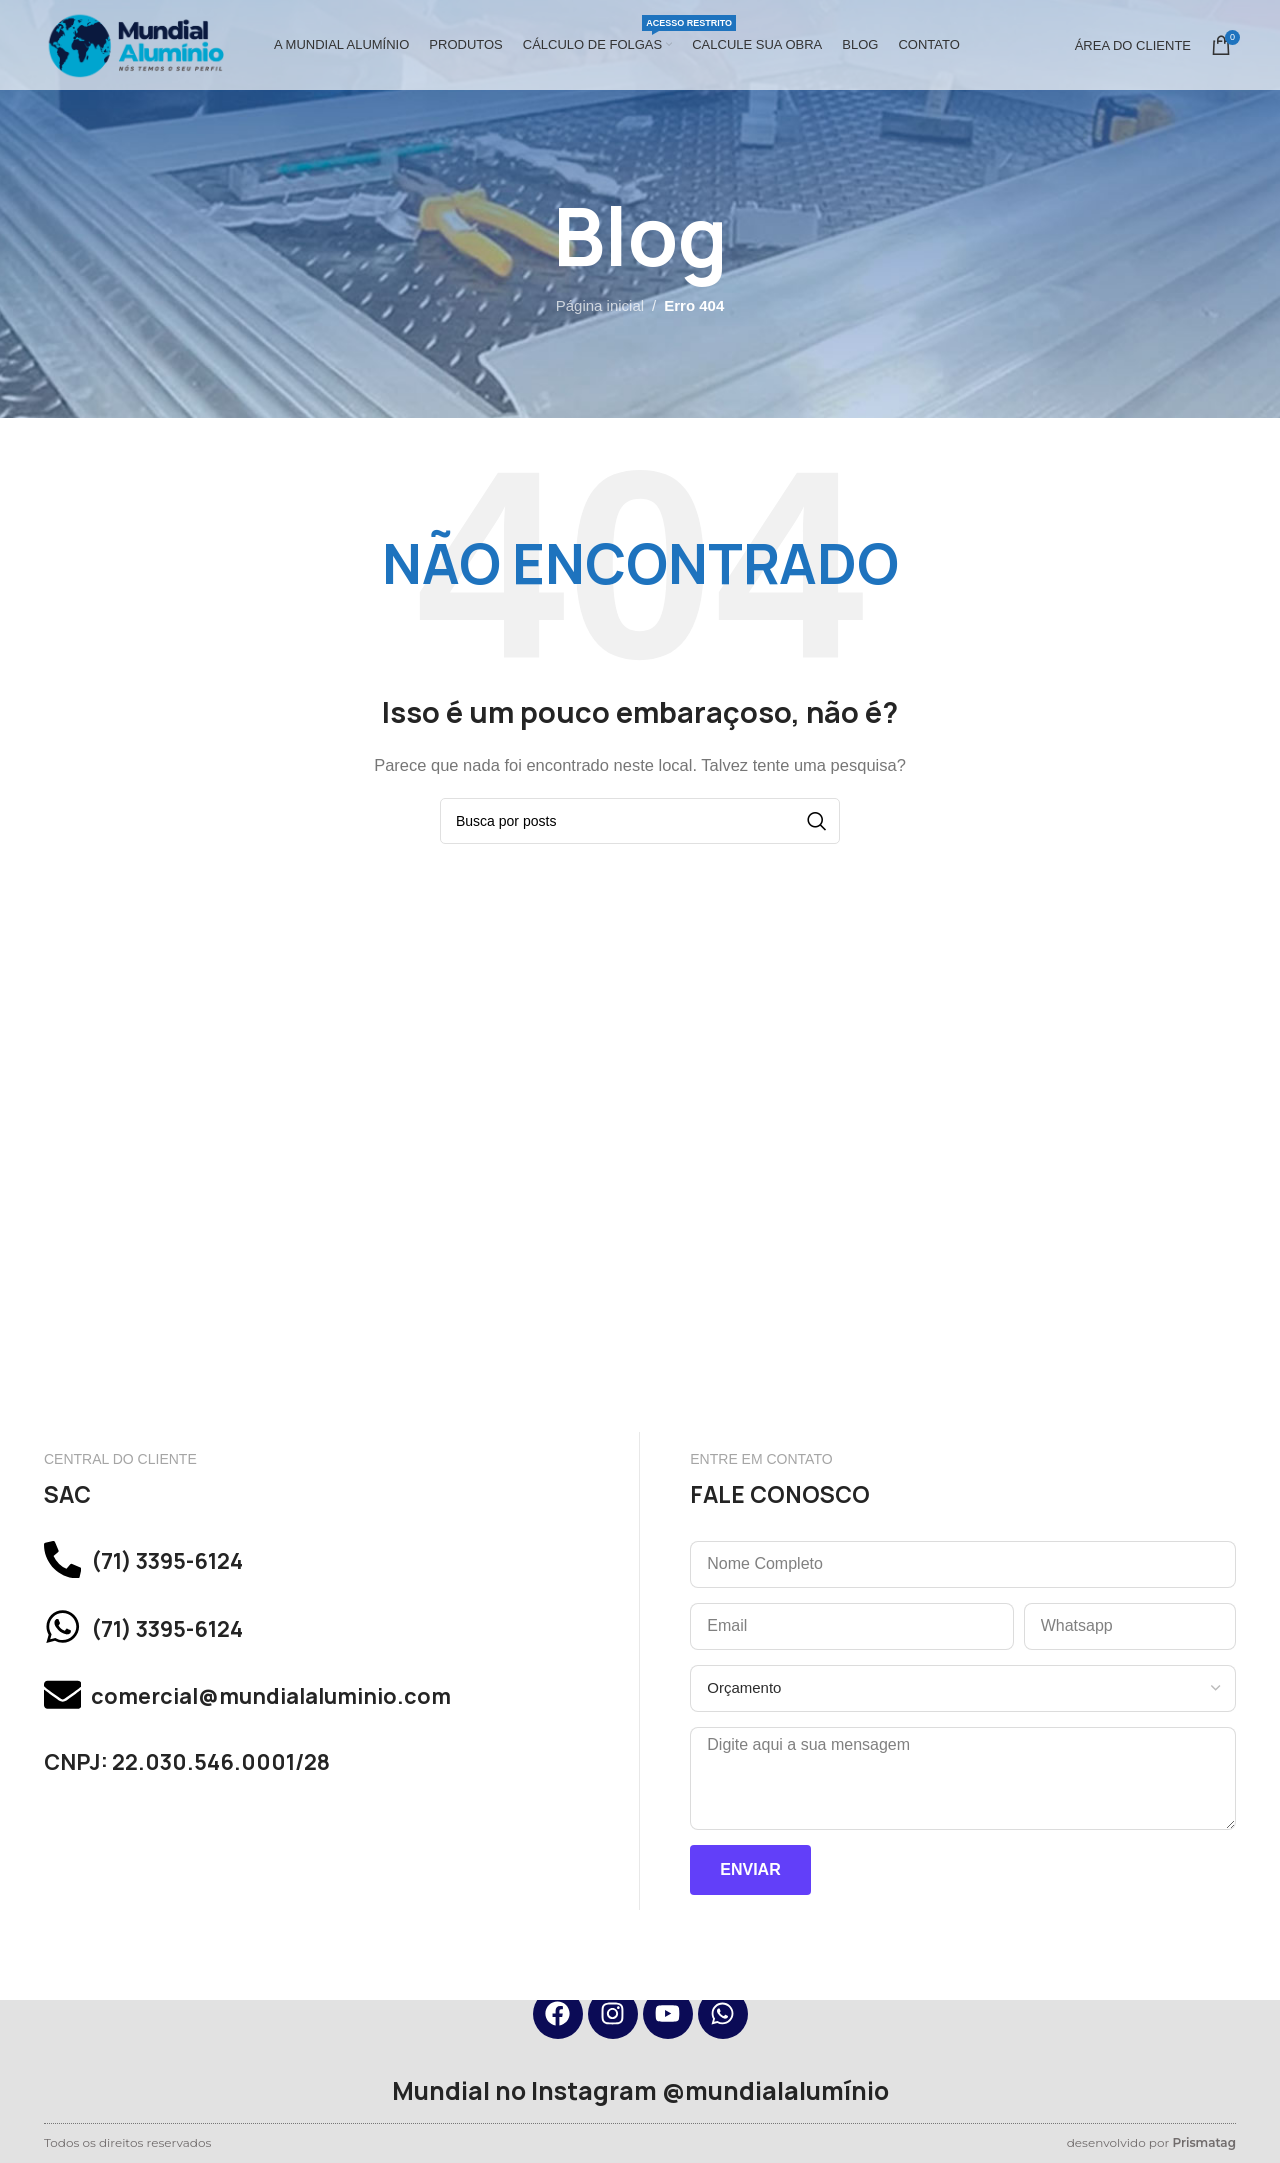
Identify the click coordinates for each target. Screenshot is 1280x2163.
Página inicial (600, 305)
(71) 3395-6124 (197, 1565)
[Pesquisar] (640, 821)
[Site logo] (134, 43)
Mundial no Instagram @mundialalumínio (640, 2091)
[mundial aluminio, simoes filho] (640, 1232)
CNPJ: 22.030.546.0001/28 (212, 1798)
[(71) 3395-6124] (69, 1566)
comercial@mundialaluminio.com (317, 1725)
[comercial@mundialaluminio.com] (69, 1726)
